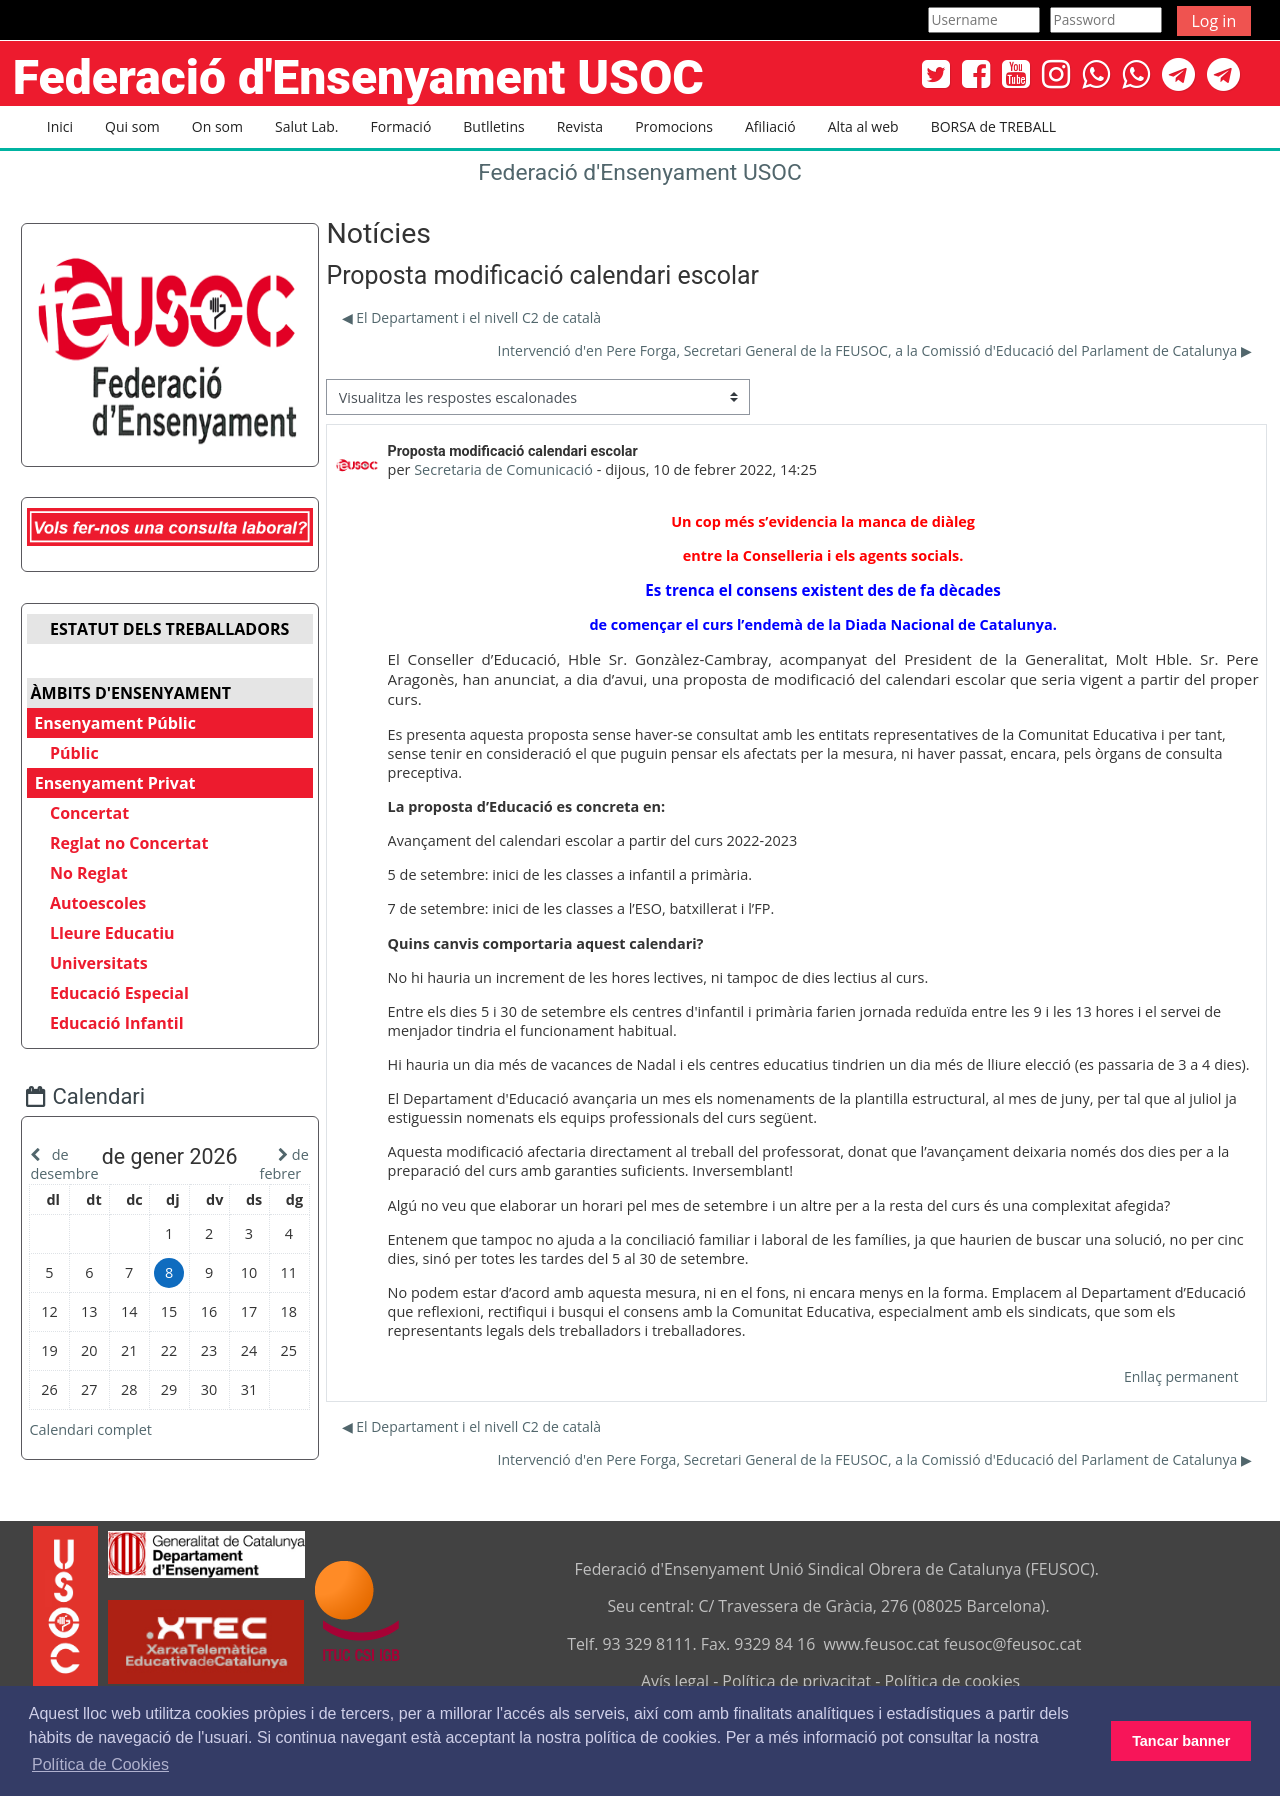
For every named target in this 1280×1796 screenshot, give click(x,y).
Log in (1214, 21)
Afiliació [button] (770, 126)
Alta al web (863, 126)
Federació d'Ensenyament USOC (640, 172)
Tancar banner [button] (1181, 1741)
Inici (60, 126)
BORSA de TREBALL (993, 126)
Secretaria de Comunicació (503, 469)
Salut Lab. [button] (307, 126)
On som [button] (217, 126)
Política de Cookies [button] (100, 1764)
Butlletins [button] (493, 126)
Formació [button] (401, 126)
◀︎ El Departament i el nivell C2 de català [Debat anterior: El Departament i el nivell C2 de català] (471, 317)
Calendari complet (105, 1447)
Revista (580, 126)
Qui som (132, 126)
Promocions (674, 126)
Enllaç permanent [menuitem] (1181, 1376)
